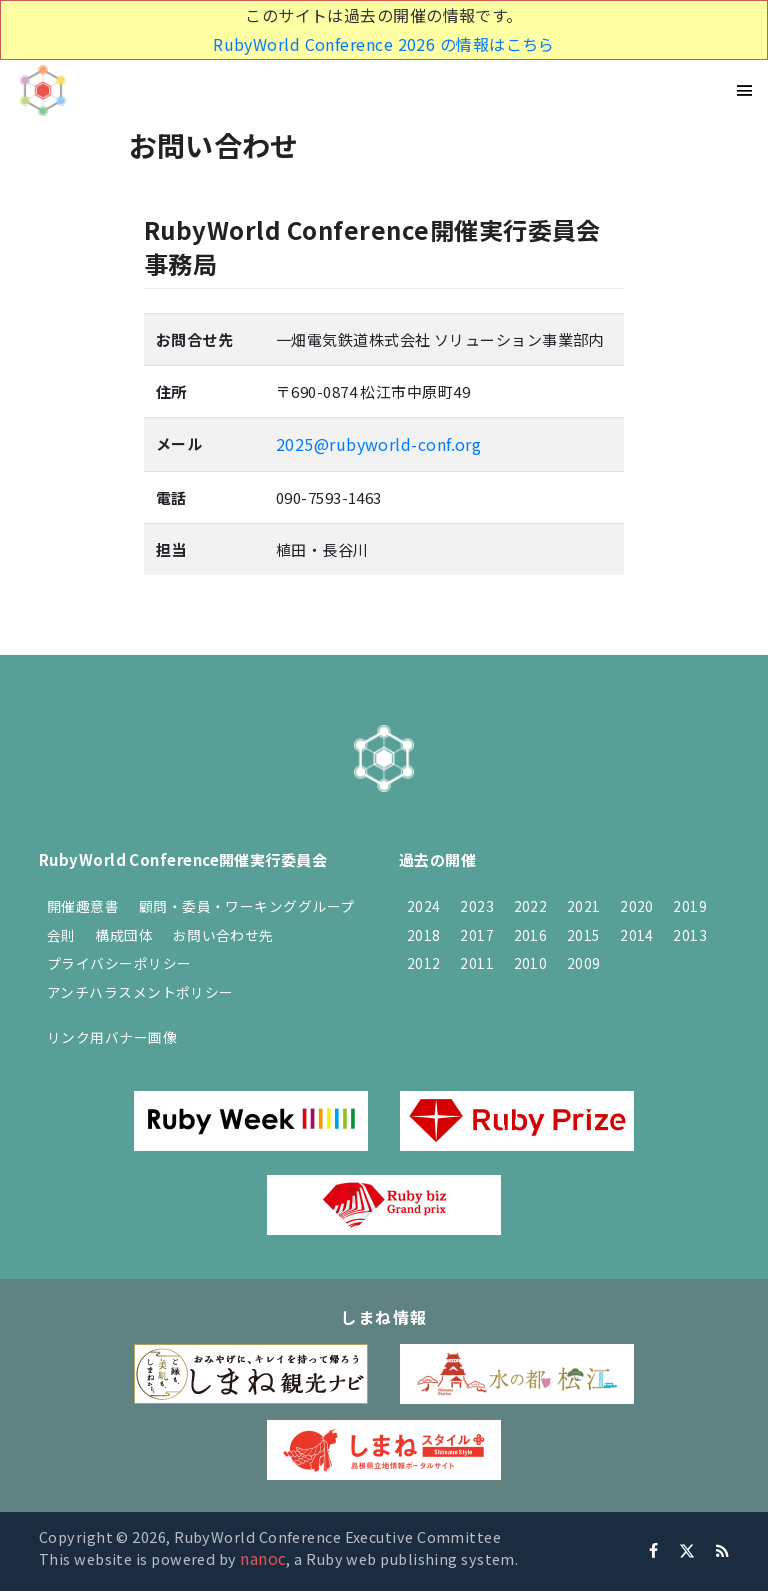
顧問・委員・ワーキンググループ (247, 906)
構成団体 (124, 935)
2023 (477, 906)
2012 (424, 963)
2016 (531, 935)
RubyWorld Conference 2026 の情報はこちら (384, 44)
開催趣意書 (83, 906)
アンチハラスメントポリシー (140, 992)
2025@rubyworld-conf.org (378, 444)
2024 (424, 906)
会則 (61, 935)
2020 (637, 906)
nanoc (263, 1558)
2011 (477, 963)
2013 (690, 935)
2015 (584, 935)
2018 (424, 935)
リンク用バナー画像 (112, 1037)
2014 (637, 935)
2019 (690, 906)
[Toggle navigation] (745, 90)
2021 (584, 906)
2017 (477, 935)
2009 (584, 963)
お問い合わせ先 (223, 935)
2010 (531, 963)
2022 (531, 906)
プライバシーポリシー (119, 963)
